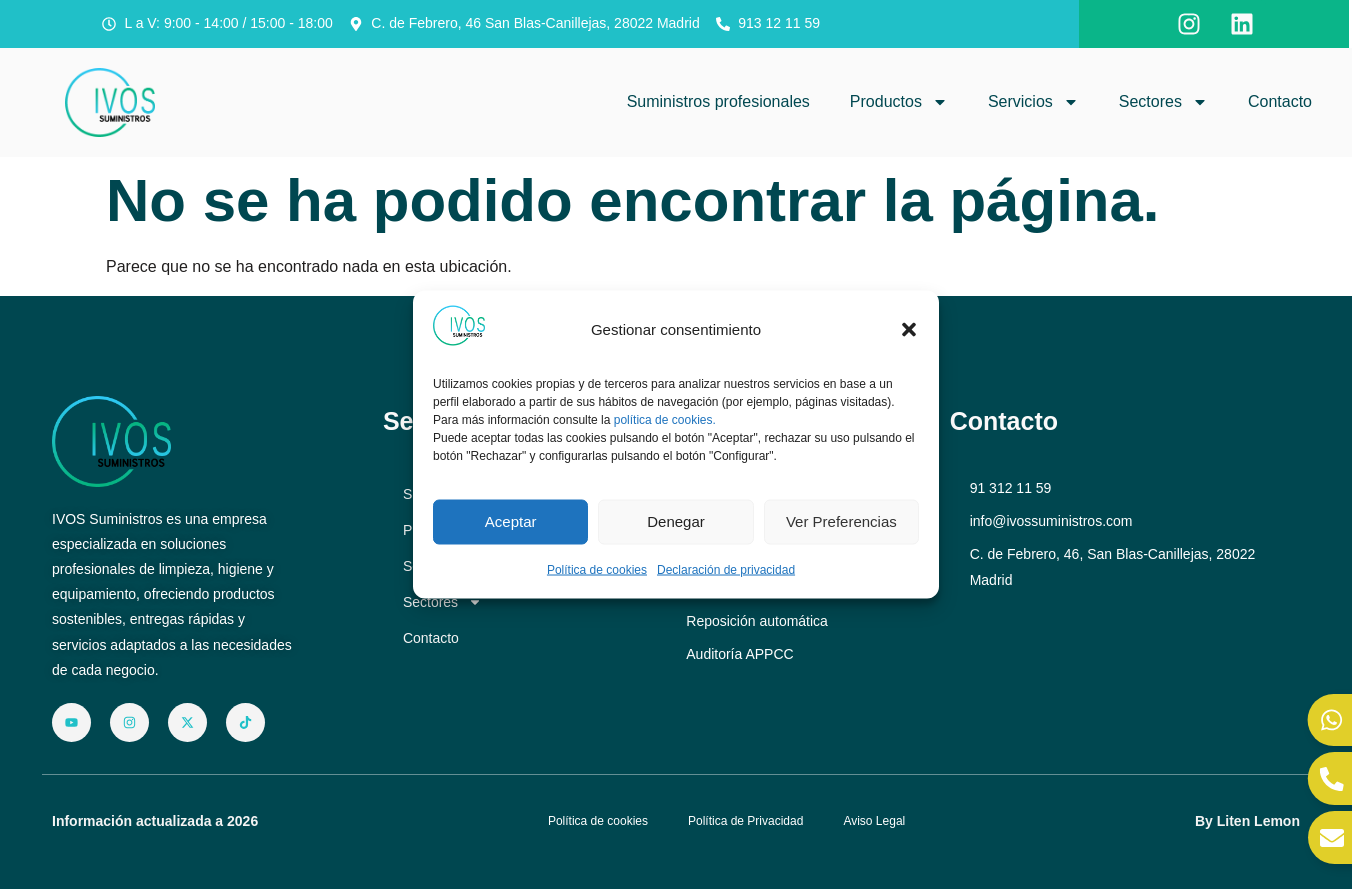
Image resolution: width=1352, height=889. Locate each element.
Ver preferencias (841, 521)
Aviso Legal (874, 821)
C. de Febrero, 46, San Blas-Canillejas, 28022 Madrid (1113, 566)
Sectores (1163, 102)
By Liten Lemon (1247, 821)
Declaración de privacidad (726, 569)
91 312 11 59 (1011, 488)
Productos (899, 102)
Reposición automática (757, 621)
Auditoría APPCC (739, 654)
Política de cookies (597, 569)
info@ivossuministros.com (1051, 521)
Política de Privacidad (745, 821)
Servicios (1033, 102)
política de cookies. (665, 420)
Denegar (676, 521)
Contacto (1280, 101)
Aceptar (511, 521)
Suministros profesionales (718, 101)
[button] (909, 330)
